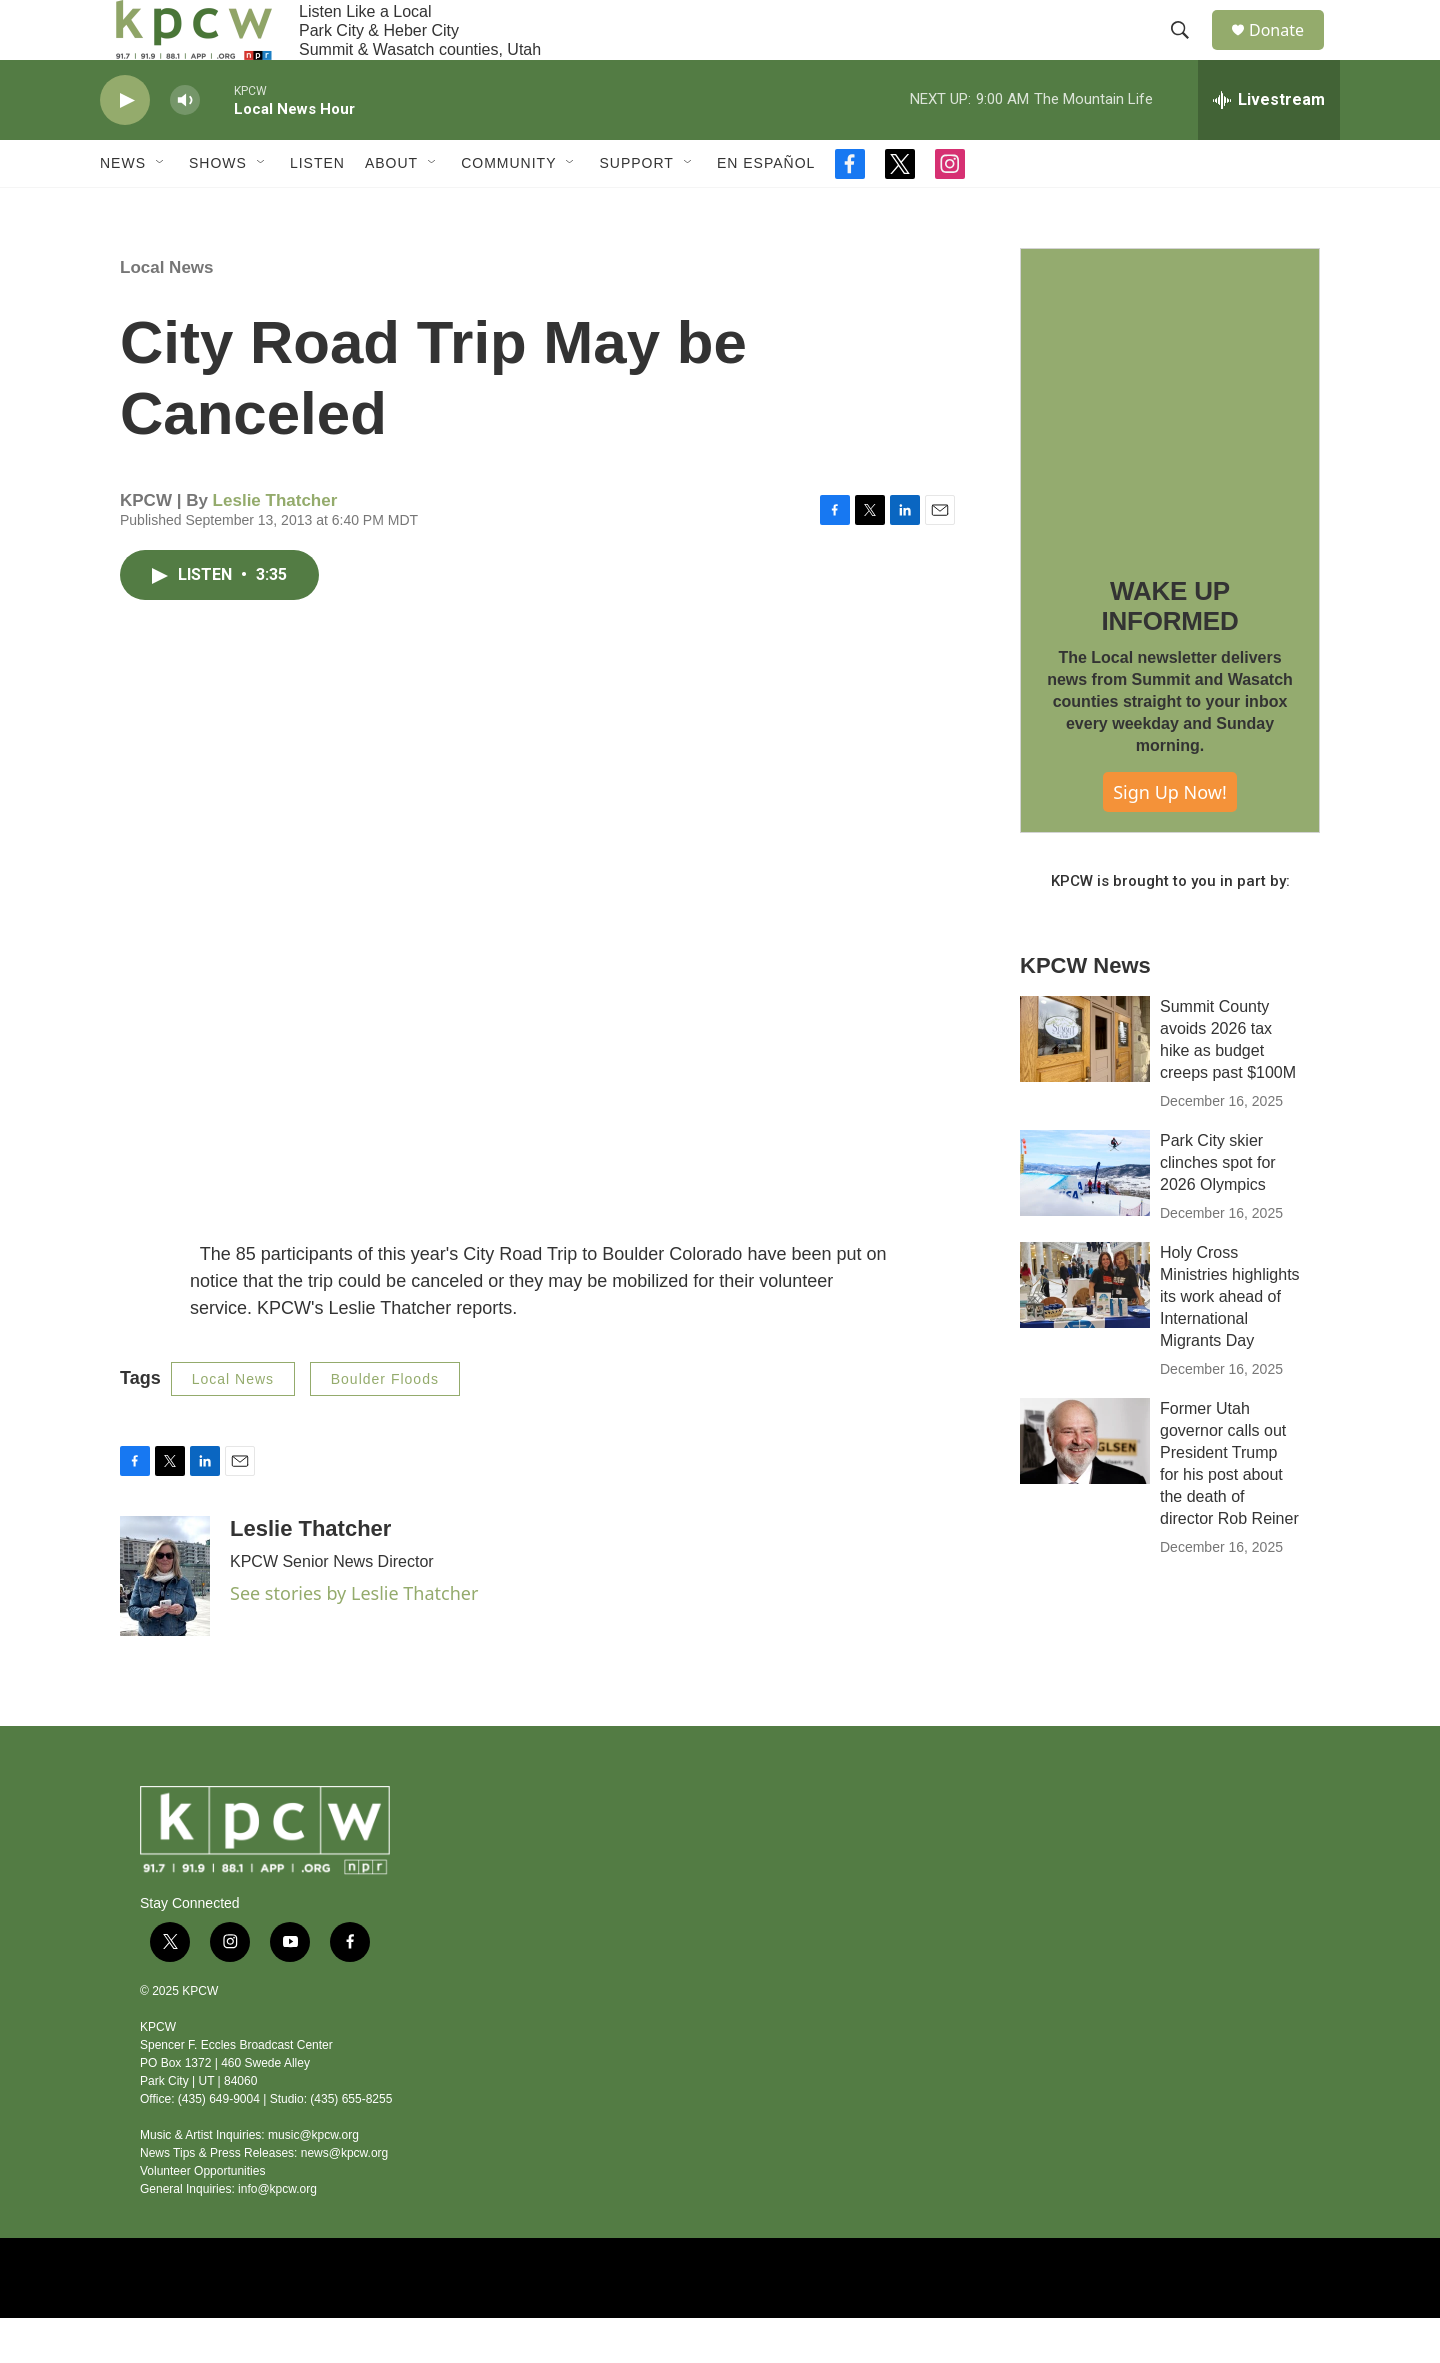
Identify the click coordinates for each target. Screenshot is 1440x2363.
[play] (125, 145)
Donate (1289, 52)
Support (636, 208)
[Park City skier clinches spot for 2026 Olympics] (1085, 1218)
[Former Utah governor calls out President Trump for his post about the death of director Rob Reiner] (1085, 1486)
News (123, 208)
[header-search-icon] (1189, 53)
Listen (317, 208)
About (391, 208)
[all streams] (1269, 145)
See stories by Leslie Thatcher (354, 1638)
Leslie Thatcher (275, 545)
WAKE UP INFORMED (1169, 651)
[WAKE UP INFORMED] (1170, 443)
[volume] (185, 145)
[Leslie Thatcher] (165, 1621)
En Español (766, 208)
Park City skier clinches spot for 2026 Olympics (1218, 1207)
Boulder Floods (385, 1424)
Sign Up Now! (1170, 837)
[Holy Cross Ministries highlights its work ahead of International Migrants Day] (1085, 1330)
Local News (167, 312)
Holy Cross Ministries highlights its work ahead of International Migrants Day (1230, 1341)
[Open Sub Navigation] (161, 208)
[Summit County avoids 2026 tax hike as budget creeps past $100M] (1085, 1084)
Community (508, 208)
